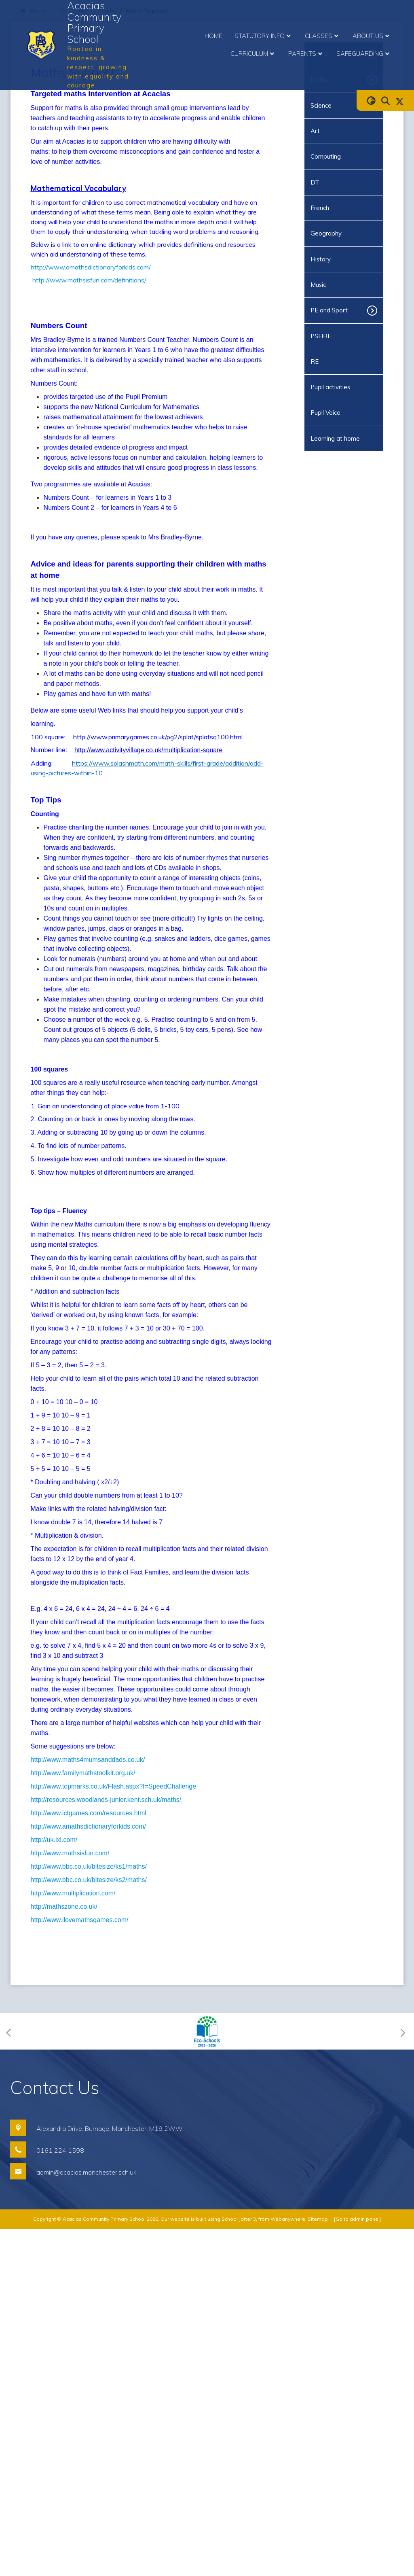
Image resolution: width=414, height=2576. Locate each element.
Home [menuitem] (213, 36)
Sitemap (318, 2566)
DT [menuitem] (314, 182)
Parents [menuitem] (306, 54)
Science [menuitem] (321, 105)
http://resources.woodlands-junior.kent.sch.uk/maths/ (106, 2146)
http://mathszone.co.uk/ (64, 2253)
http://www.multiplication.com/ (73, 2240)
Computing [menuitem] (325, 156)
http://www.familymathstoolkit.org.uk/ (83, 2120)
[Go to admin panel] (357, 2566)
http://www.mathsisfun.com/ (70, 2200)
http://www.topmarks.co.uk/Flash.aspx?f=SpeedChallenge (113, 2133)
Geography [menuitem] (326, 233)
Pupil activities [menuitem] (330, 387)
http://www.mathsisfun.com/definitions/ (89, 280)
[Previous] (11, 2378)
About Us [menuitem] (372, 36)
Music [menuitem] (318, 285)
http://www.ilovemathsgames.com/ (80, 2267)
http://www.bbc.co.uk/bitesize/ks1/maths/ (89, 2213)
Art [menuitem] (315, 131)
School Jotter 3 (239, 2566)
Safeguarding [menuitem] (363, 54)
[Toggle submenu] (375, 310)
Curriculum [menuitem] (253, 54)
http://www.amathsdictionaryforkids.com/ (91, 267)
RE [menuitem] (314, 361)
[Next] (401, 2378)
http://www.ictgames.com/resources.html (88, 2160)
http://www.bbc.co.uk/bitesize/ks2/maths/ (89, 2227)
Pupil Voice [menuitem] (325, 412)
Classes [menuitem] (322, 36)
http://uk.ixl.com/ (54, 2186)
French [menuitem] (319, 208)
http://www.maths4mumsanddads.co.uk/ (88, 2106)
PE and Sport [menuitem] (329, 310)
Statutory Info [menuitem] (263, 36)
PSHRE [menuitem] (320, 336)
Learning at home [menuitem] (335, 438)
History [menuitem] (320, 259)
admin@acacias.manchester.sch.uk (86, 2519)
